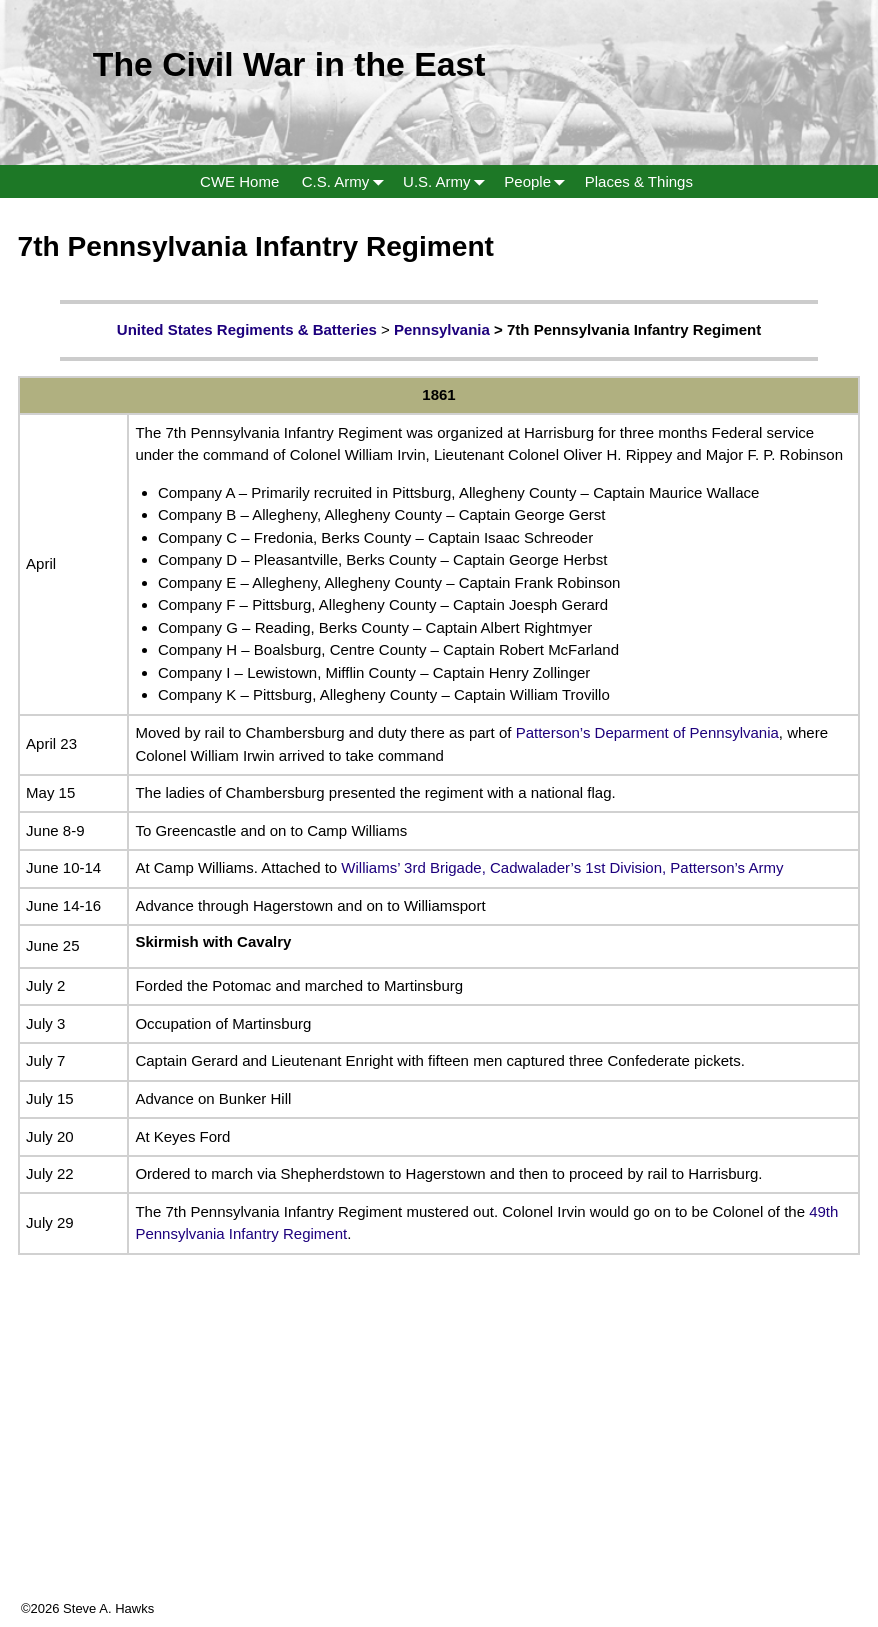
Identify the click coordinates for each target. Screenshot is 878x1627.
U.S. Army (448, 181)
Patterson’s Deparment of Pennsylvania (647, 732)
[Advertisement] (439, 1459)
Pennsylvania (442, 329)
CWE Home (239, 181)
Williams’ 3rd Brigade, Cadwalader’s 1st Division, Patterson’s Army (562, 867)
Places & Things (639, 181)
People (538, 181)
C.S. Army (347, 181)
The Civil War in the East (289, 64)
